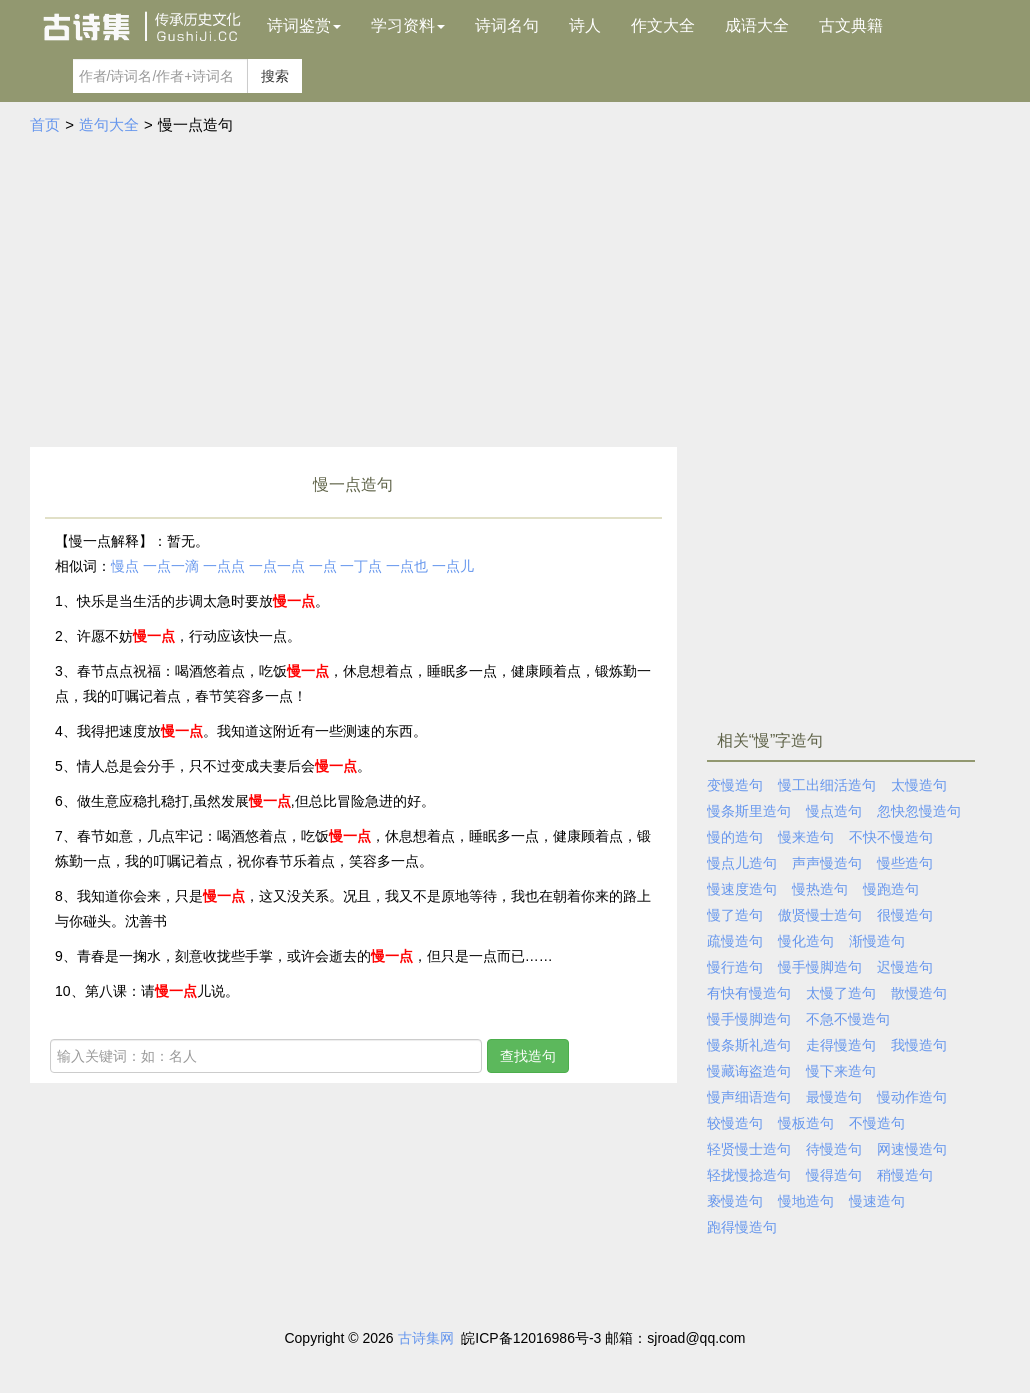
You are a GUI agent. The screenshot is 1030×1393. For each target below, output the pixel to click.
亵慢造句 (735, 1201)
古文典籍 (851, 25)
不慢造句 (877, 1123)
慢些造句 (905, 863)
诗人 (585, 25)
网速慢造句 (912, 1149)
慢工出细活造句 (827, 785)
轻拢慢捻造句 (749, 1175)
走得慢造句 (841, 1045)
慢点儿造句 (742, 863)
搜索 (275, 76)
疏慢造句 (735, 941)
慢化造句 (806, 941)
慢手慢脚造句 (820, 967)
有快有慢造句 (749, 993)
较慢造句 (735, 1123)
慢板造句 (806, 1123)
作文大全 (663, 25)
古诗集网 (426, 1338)
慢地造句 (806, 1201)
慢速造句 (877, 1201)
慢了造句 (735, 915)
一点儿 (453, 566)
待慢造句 (834, 1149)
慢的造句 (735, 837)
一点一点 (277, 566)
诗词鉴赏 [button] (304, 25)
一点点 (224, 566)
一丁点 (361, 566)
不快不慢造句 (891, 837)
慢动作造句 (912, 1097)
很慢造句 (905, 915)
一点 (323, 566)
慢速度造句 (742, 889)
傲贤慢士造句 (820, 915)
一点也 (407, 566)
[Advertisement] (515, 297)
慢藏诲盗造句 (749, 1071)
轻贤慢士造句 (749, 1149)
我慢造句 (919, 1045)
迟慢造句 (905, 967)
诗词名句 (507, 25)
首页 (45, 124)
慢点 (125, 566)
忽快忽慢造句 (919, 811)
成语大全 (757, 25)
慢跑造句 (891, 889)
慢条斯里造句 (749, 811)
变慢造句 (735, 785)
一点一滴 (171, 566)
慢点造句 (834, 811)
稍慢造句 (905, 1175)
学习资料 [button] (408, 25)
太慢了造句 (841, 993)
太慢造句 (919, 785)
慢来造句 (806, 837)
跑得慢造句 (742, 1227)
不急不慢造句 (848, 1019)
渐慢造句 (877, 941)
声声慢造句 (827, 863)
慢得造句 (834, 1175)
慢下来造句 (841, 1071)
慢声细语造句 (749, 1097)
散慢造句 (919, 993)
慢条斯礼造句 (749, 1045)
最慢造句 (834, 1097)
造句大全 (109, 124)
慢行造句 (735, 967)
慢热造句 (820, 889)
